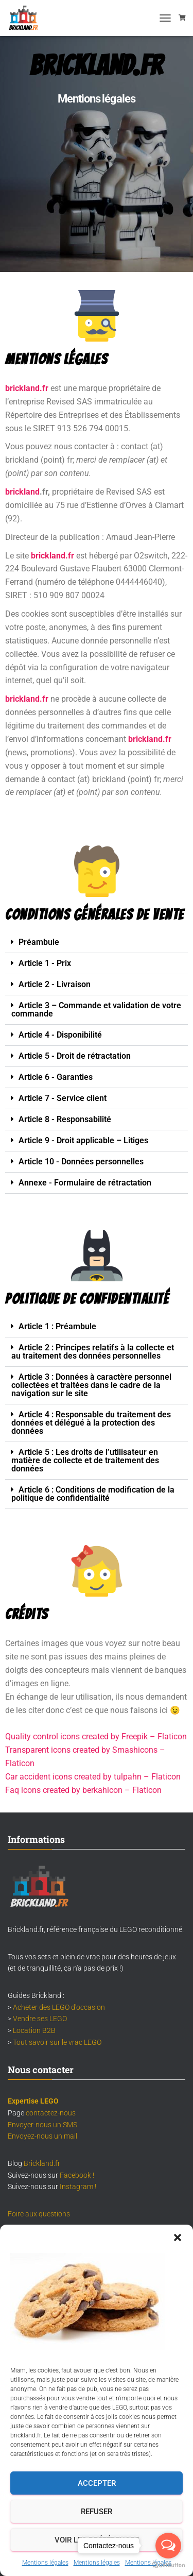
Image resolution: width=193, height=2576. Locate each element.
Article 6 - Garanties (56, 1077)
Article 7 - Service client (63, 1098)
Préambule (39, 942)
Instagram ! (78, 2186)
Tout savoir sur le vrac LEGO (57, 2042)
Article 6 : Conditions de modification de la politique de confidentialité (92, 1494)
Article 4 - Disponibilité (60, 1035)
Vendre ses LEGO (40, 2018)
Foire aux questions (39, 2214)
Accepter (97, 2483)
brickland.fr (26, 699)
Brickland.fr (42, 2163)
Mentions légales (45, 2562)
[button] (177, 2237)
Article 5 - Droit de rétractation (75, 1056)
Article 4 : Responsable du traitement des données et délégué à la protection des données (91, 1423)
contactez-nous (51, 2113)
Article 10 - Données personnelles (81, 1161)
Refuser (96, 2511)
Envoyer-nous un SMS (42, 2125)
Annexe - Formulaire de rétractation (85, 1183)
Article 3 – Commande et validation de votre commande (96, 1010)
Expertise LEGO (33, 2101)
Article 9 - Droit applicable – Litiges (83, 1140)
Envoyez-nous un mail (42, 2136)
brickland (22, 492)
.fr (69, 556)
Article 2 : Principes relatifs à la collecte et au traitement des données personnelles (92, 1352)
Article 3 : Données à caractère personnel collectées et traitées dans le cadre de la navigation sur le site (91, 1385)
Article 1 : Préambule (57, 1326)
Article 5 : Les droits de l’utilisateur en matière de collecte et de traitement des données (85, 1460)
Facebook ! (77, 2175)
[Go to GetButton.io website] (168, 2565)
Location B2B (34, 2030)
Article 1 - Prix (45, 963)
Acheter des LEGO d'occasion (59, 2007)
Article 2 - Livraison (55, 984)
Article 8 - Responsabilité (65, 1119)
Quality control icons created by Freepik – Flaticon (96, 1736)
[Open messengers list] (168, 2545)
